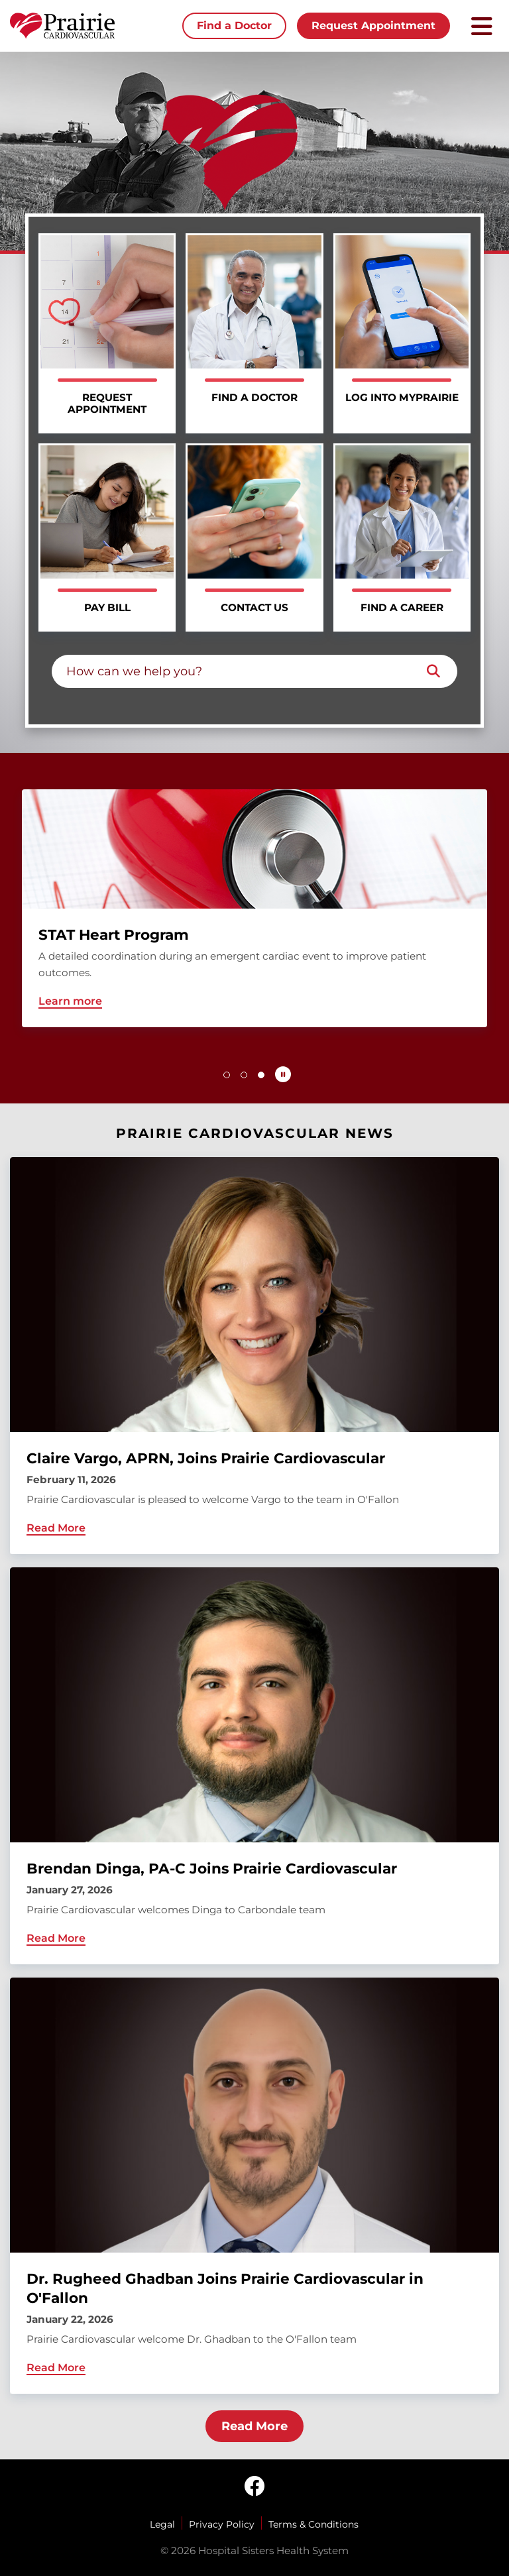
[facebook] (254, 2487)
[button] (226, 1075)
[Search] (433, 671)
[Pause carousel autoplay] (283, 1074)
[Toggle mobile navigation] (481, 26)
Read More (254, 2426)
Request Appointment (373, 25)
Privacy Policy (221, 2524)
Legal (162, 2524)
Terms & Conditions (313, 2524)
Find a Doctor (234, 25)
